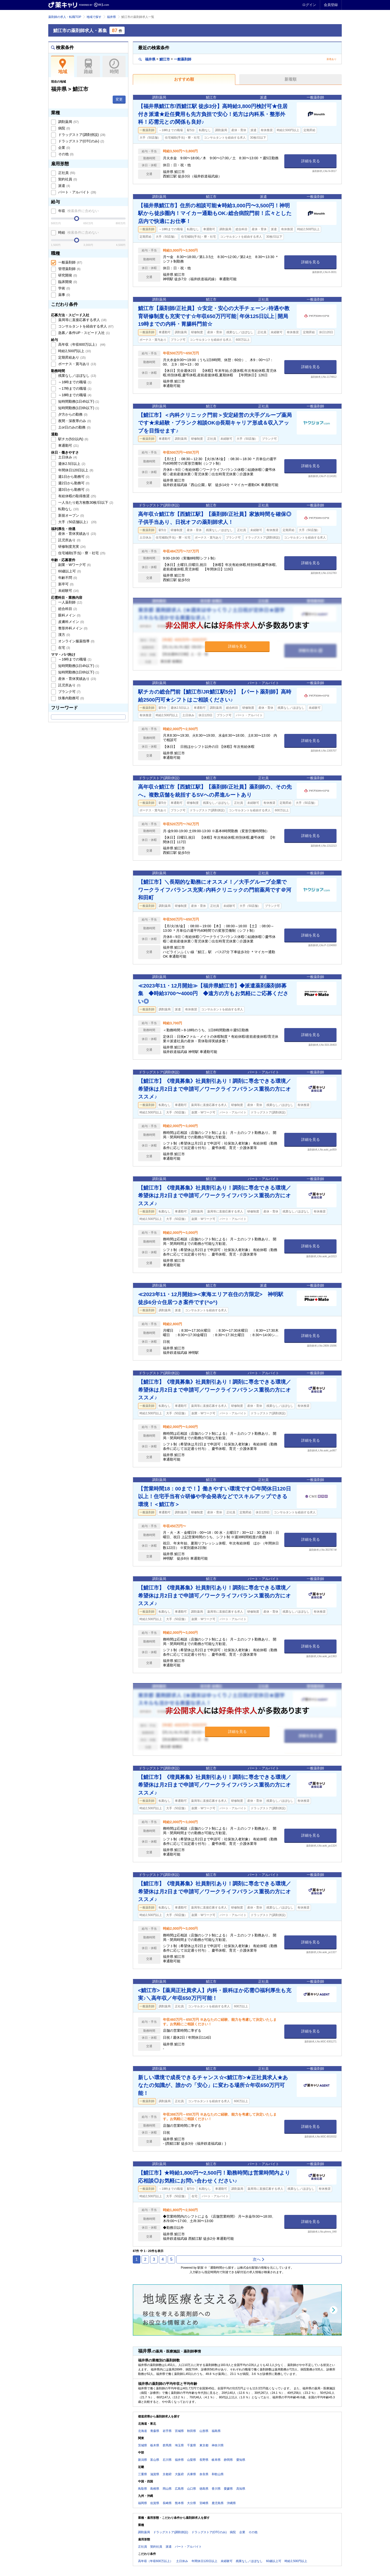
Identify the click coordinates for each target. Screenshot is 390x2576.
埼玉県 (179, 2445)
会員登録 (331, 5)
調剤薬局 (68, 122)
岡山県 (167, 2488)
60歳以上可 (69, 571)
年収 (78, 211)
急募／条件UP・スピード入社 (83, 333)
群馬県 (167, 2445)
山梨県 (191, 2460)
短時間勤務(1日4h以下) (78, 401)
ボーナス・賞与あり (76, 364)
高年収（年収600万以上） (81, 344)
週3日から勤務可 (73, 490)
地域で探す (94, 17)
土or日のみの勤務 (74, 427)
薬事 (63, 295)
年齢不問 (67, 578)
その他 (65, 154)
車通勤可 (68, 445)
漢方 (63, 635)
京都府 (167, 2474)
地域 (62, 66)
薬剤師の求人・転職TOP (64, 17)
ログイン (309, 5)
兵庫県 (191, 2474)
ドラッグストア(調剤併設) (81, 135)
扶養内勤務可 (70, 698)
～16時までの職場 (74, 382)
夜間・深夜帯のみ (74, 421)
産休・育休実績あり (76, 534)
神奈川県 (218, 2445)
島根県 (154, 2488)
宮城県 (179, 2431)
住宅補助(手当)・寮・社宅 (81, 553)
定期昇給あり (71, 357)
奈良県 (203, 2474)
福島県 (216, 2431)
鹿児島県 (218, 2503)
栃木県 (154, 2445)
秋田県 (191, 2431)
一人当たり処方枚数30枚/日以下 (85, 502)
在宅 (63, 648)
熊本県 (179, 2503)
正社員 (66, 173)
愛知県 (240, 2460)
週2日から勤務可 (73, 483)
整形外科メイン (72, 628)
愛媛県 (228, 2488)
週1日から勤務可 (73, 477)
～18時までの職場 (74, 395)
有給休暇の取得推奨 (76, 496)
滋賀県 (154, 2474)
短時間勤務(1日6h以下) (78, 408)
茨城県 (142, 2445)
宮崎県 (203, 2503)
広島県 (179, 2488)
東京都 (203, 2445)
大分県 (191, 2503)
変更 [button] (119, 99)
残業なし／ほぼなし (76, 376)
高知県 (240, 2488)
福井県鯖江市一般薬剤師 (165, 59)
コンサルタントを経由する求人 (85, 326)
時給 (78, 232)
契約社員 (67, 179)
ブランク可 (69, 692)
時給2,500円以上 (74, 351)
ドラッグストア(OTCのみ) (80, 141)
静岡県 (228, 2460)
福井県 (111, 17)
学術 (63, 288)
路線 (88, 66)
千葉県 (191, 2445)
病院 (63, 128)
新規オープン (70, 515)
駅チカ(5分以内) (72, 439)
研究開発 (67, 275)
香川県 (216, 2488)
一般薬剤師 (69, 262)
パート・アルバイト (76, 192)
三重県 (142, 2474)
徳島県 (203, 2488)
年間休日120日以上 (75, 470)
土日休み (67, 457)
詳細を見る (310, 161)
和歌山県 (218, 2474)
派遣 (63, 186)
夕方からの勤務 (72, 414)
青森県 (154, 2431)
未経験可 (68, 591)
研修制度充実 (71, 546)
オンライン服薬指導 (76, 641)
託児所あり (69, 540)
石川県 (167, 2460)
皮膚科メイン (70, 622)
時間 (114, 66)
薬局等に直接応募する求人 (81, 320)
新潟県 (142, 2460)
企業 (63, 148)
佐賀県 (154, 2503)
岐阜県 (216, 2460)
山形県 (203, 2431)
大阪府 (179, 2474)
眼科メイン (69, 615)
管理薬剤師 (69, 269)
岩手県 (167, 2431)
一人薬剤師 (69, 602)
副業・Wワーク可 (74, 565)
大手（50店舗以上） (77, 522)
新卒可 (65, 584)
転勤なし (68, 509)
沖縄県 (231, 2503)
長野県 (203, 2460)
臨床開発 (67, 282)
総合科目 (67, 609)
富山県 (154, 2460)
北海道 (142, 2431)
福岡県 (142, 2503)
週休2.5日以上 (71, 464)
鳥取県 (142, 2488)
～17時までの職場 (74, 388)
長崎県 (167, 2503)
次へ (259, 2259)
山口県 (191, 2488)
